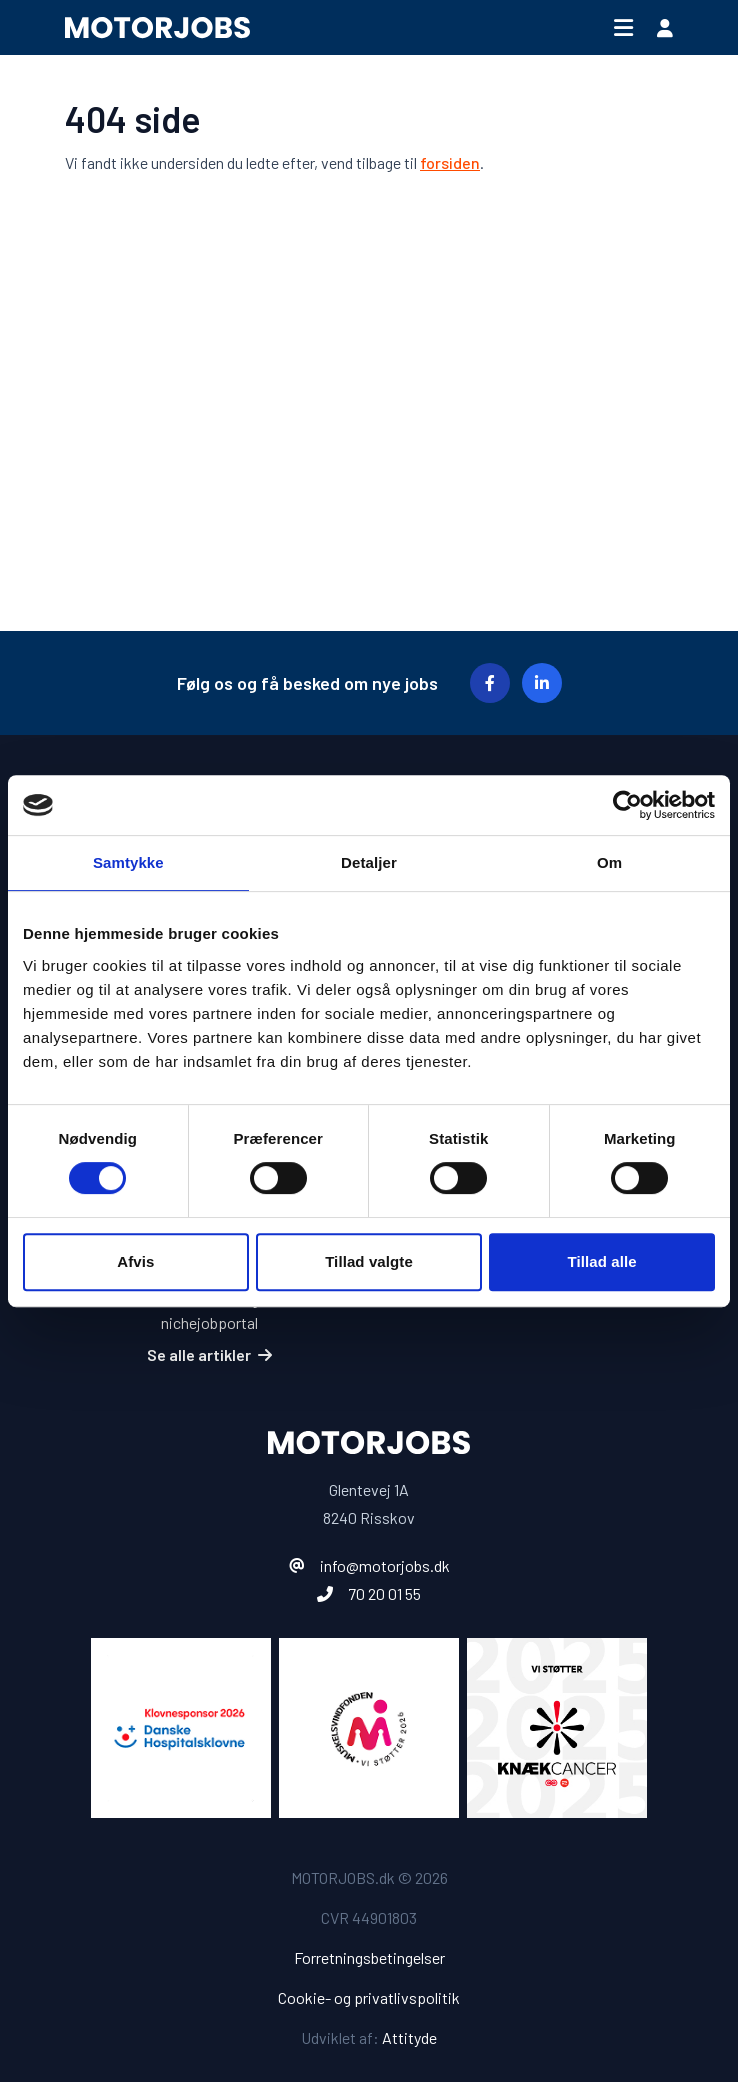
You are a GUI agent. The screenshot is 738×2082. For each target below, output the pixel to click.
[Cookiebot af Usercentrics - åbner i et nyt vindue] (627, 805)
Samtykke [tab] (128, 862)
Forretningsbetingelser (369, 1957)
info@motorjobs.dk (385, 1565)
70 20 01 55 (384, 1593)
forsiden (450, 162)
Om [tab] (609, 862)
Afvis (135, 1261)
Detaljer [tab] (369, 862)
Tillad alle (602, 1261)
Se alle (209, 1354)
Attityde (409, 2037)
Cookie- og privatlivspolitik (369, 1997)
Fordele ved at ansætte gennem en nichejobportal (209, 1310)
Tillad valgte (369, 1261)
